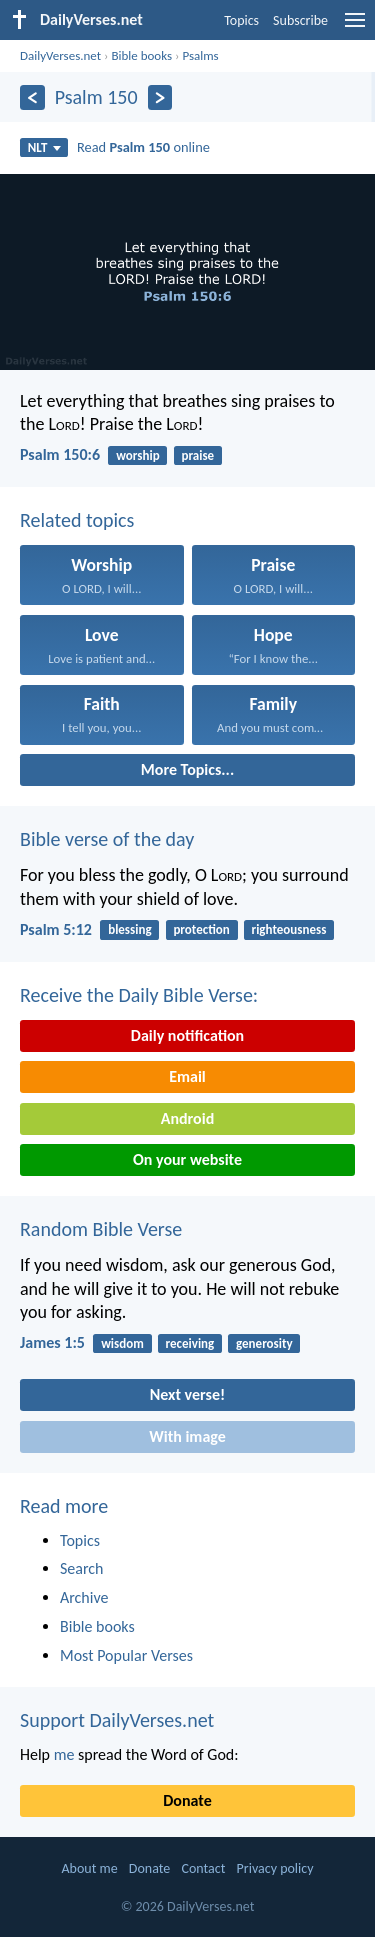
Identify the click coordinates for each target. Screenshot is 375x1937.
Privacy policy (275, 1868)
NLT (44, 147)
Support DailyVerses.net (117, 1720)
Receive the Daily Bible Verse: (139, 995)
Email (187, 1076)
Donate (187, 1800)
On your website (187, 1159)
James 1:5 (52, 1342)
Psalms (200, 55)
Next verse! (187, 1394)
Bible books (141, 55)
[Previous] (32, 97)
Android (187, 1118)
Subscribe (300, 20)
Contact (203, 1868)
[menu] (355, 27)
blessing (129, 929)
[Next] (160, 97)
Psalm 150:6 (60, 454)
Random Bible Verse (101, 1229)
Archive (84, 1597)
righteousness (289, 929)
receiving (190, 1343)
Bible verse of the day (107, 839)
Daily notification (187, 1035)
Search (82, 1568)
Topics (241, 20)
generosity (264, 1343)
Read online (143, 147)
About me (89, 1868)
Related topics (77, 520)
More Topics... (187, 769)
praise (197, 455)
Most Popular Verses (126, 1655)
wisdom (122, 1343)
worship (137, 455)
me (64, 1754)
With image (187, 1436)
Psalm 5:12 (56, 929)
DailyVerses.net (60, 55)
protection (201, 929)
